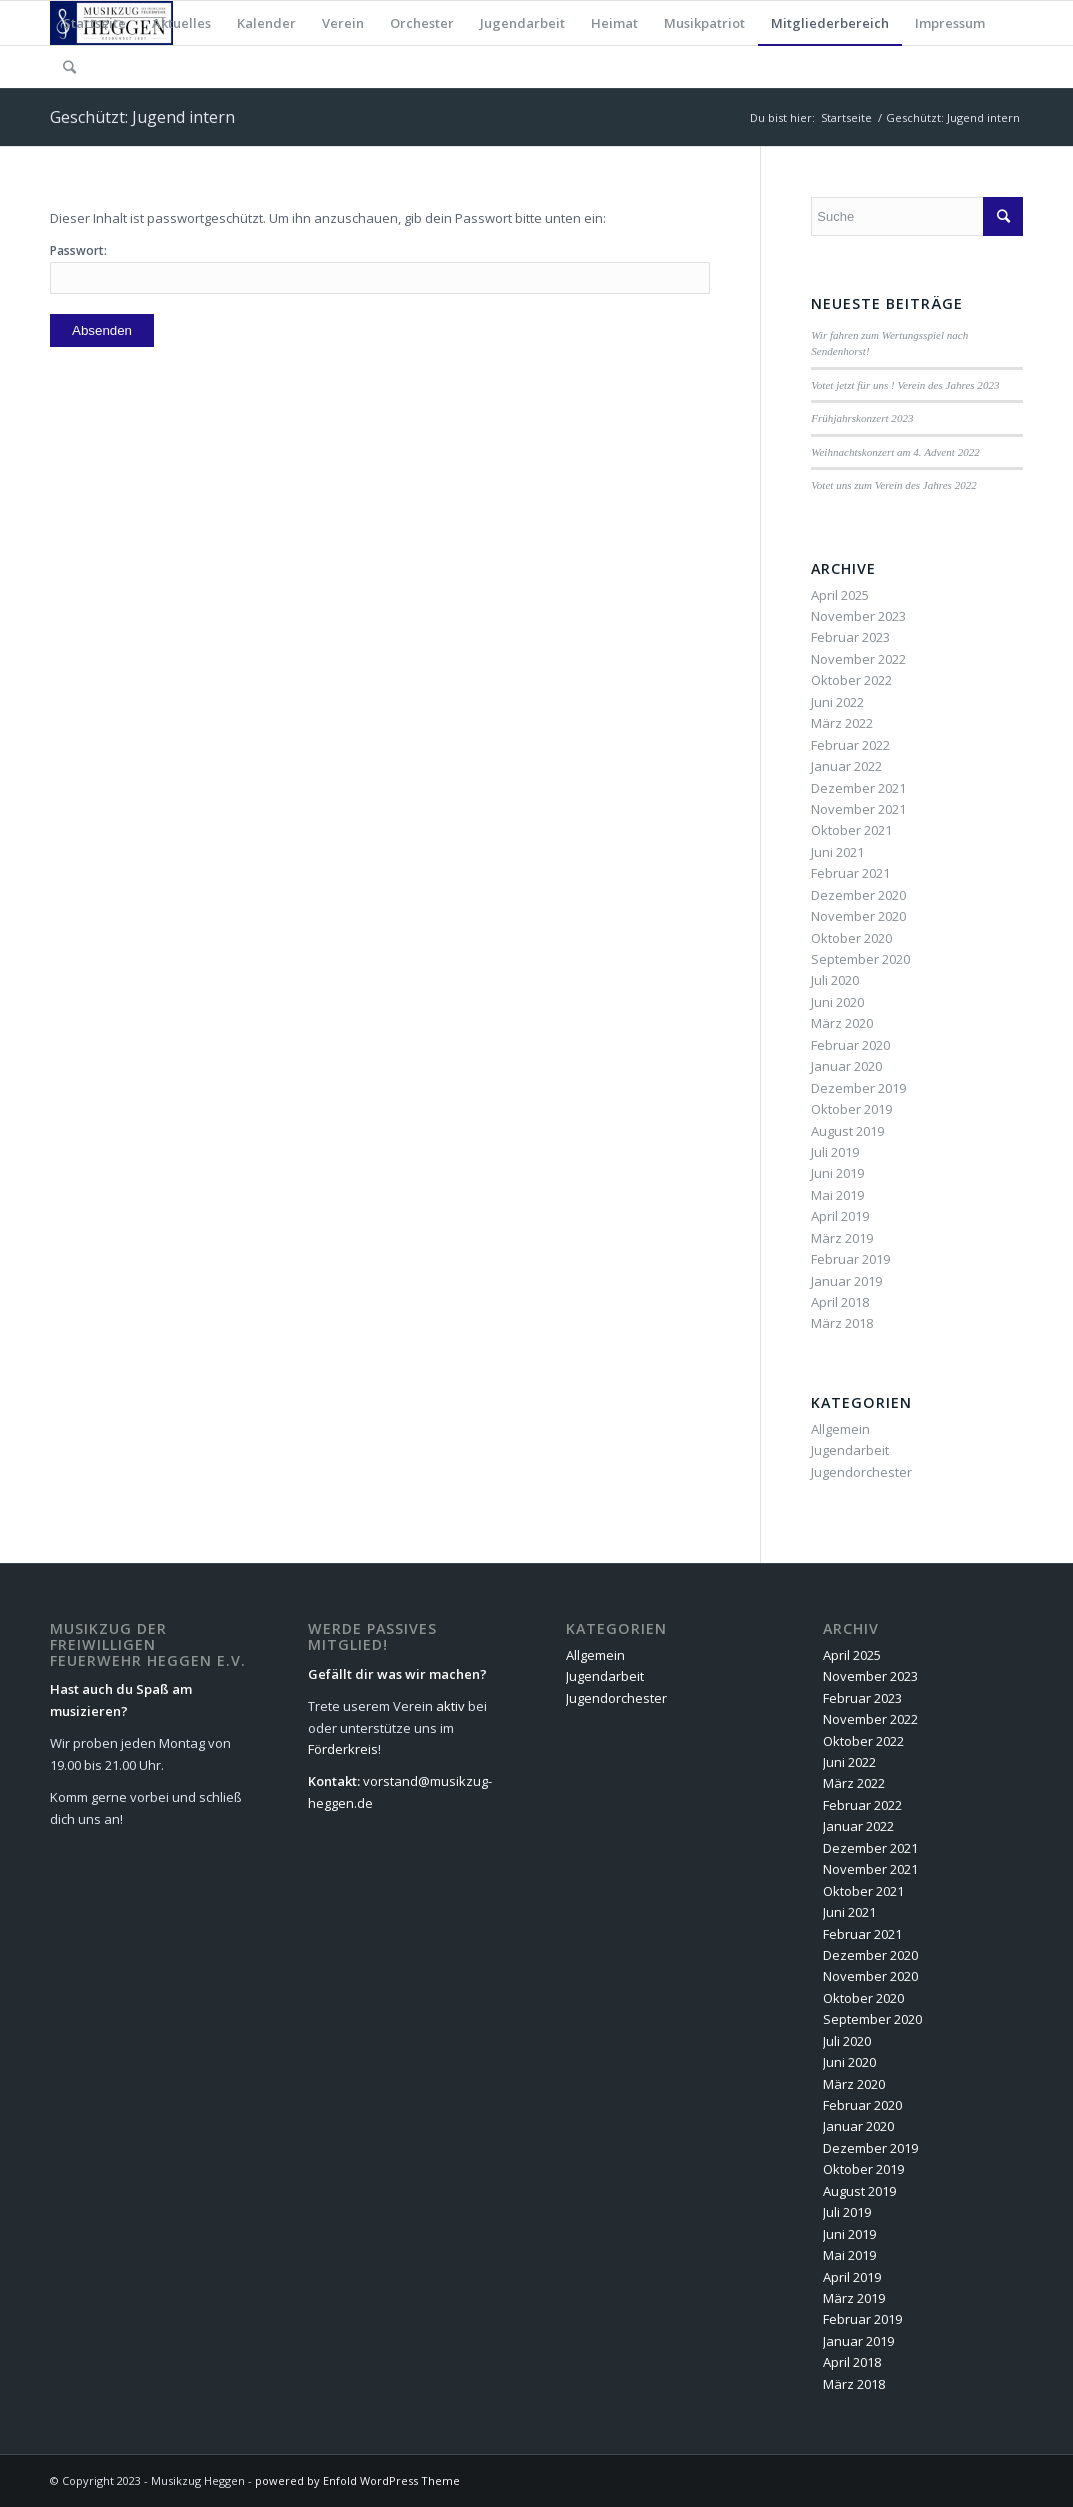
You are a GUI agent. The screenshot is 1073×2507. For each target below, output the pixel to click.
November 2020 (858, 916)
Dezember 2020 (858, 895)
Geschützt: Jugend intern (142, 117)
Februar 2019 (850, 1259)
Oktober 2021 (851, 830)
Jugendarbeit (850, 1450)
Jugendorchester (861, 1472)
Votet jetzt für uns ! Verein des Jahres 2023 (905, 385)
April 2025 (840, 595)
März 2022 (842, 723)
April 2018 (840, 1302)
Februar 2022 (850, 745)
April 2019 (840, 1216)
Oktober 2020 (851, 938)
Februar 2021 (850, 873)
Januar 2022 (846, 766)
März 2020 (842, 1023)
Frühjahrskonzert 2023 (862, 418)
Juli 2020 (835, 980)
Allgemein (840, 1429)
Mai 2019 (837, 1195)
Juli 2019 (835, 1152)
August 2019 (847, 1131)
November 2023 (858, 616)
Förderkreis (343, 1749)
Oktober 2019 (851, 1109)
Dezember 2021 (858, 788)
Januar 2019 (846, 1281)
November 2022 (858, 659)
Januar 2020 (846, 1066)
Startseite (846, 117)
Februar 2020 (850, 1045)
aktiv (450, 1706)
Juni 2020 (837, 1002)
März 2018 (842, 1323)
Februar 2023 (850, 637)
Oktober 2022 (851, 680)
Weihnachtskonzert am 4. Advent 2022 (895, 452)
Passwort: (380, 267)
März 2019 (842, 1238)
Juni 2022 (837, 702)
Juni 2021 (837, 852)
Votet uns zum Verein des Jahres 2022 (893, 485)
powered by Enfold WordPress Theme (357, 2480)
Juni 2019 (837, 1173)
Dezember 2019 (858, 1088)
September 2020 (860, 959)
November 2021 (858, 809)
